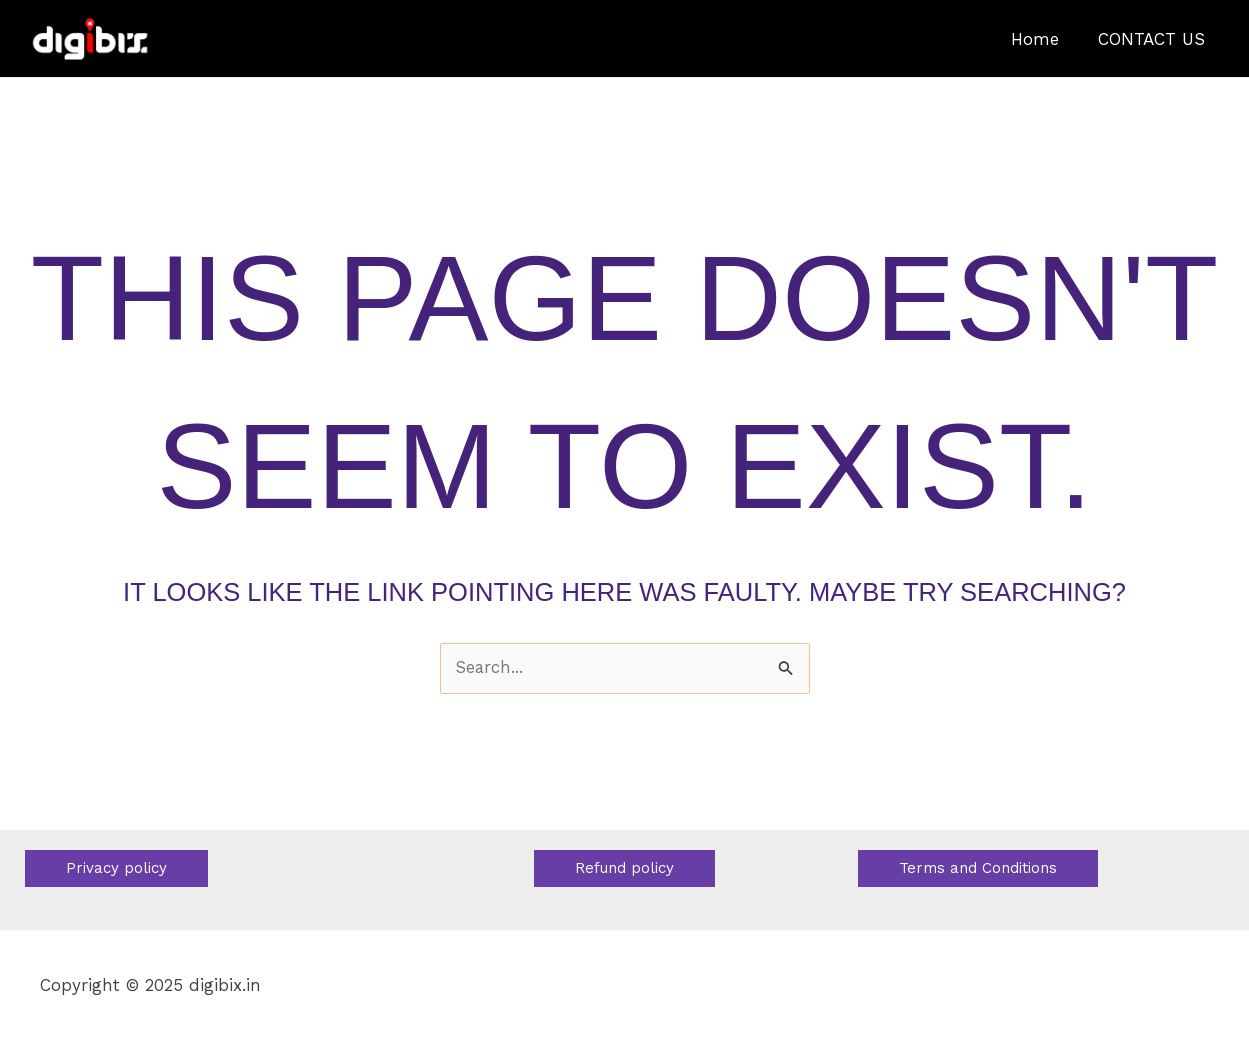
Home (1043, 39)
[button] (116, 868)
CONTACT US (1154, 39)
